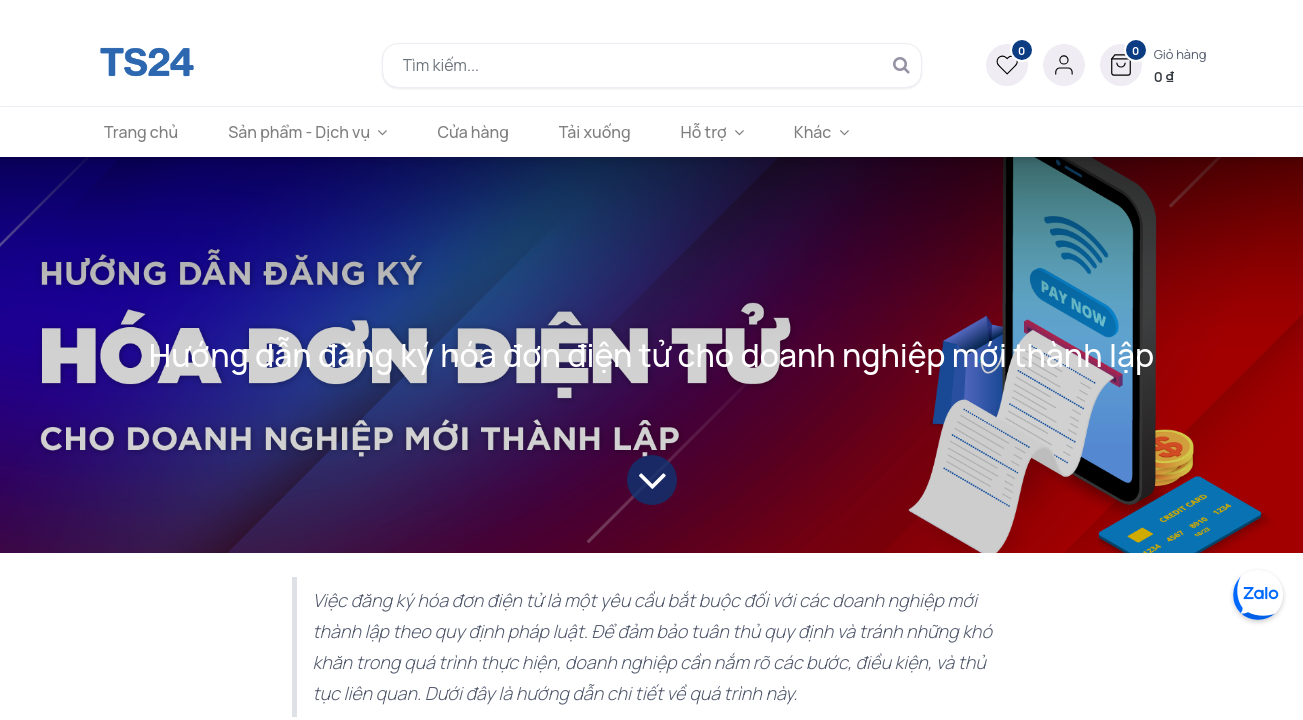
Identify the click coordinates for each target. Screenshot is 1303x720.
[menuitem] (149, 132)
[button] (1153, 65)
